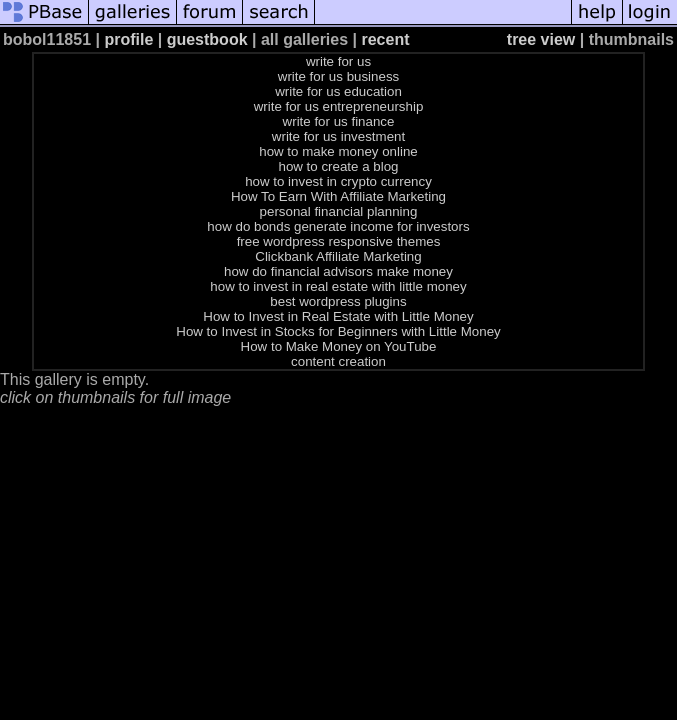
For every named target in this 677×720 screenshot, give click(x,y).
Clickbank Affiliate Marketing (338, 256)
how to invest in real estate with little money (338, 286)
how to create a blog (338, 166)
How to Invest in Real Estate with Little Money (338, 316)
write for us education (338, 91)
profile (128, 39)
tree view (541, 39)
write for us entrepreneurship (339, 106)
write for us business (338, 76)
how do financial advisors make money (338, 271)
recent (385, 39)
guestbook (207, 39)
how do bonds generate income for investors (338, 226)
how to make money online (338, 151)
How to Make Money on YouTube (339, 346)
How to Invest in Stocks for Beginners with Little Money (338, 331)
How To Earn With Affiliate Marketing (338, 196)
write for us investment (338, 136)
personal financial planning (339, 211)
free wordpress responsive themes (339, 241)
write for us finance (339, 121)
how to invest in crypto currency (338, 181)
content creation (338, 361)
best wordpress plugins (338, 301)
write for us (338, 61)
